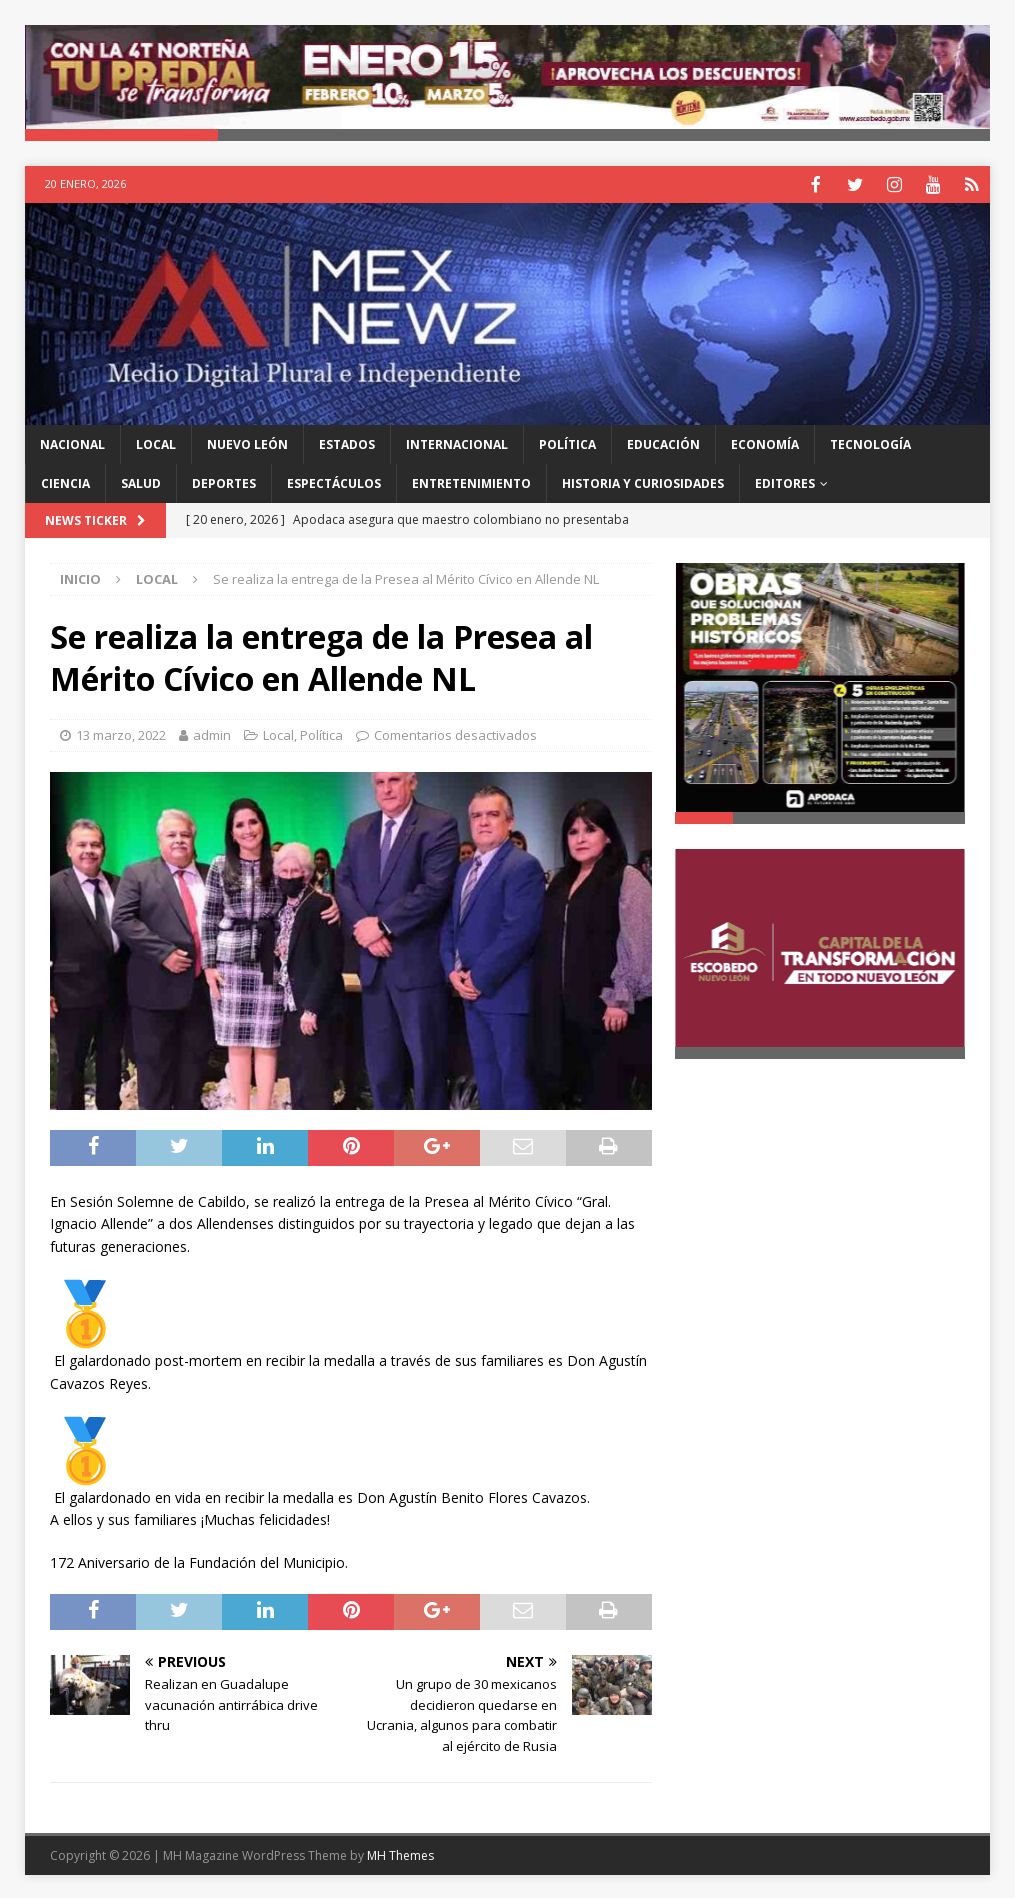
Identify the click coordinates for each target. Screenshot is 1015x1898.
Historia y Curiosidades (643, 481)
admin (212, 733)
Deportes (224, 481)
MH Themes (400, 1853)
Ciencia (65, 481)
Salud (141, 481)
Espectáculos (334, 481)
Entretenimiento (471, 481)
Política (567, 442)
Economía (765, 442)
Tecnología (870, 442)
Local (156, 442)
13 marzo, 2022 (121, 733)
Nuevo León (247, 442)
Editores (785, 481)
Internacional (457, 442)
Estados (347, 442)
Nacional (72, 442)
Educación (663, 442)
